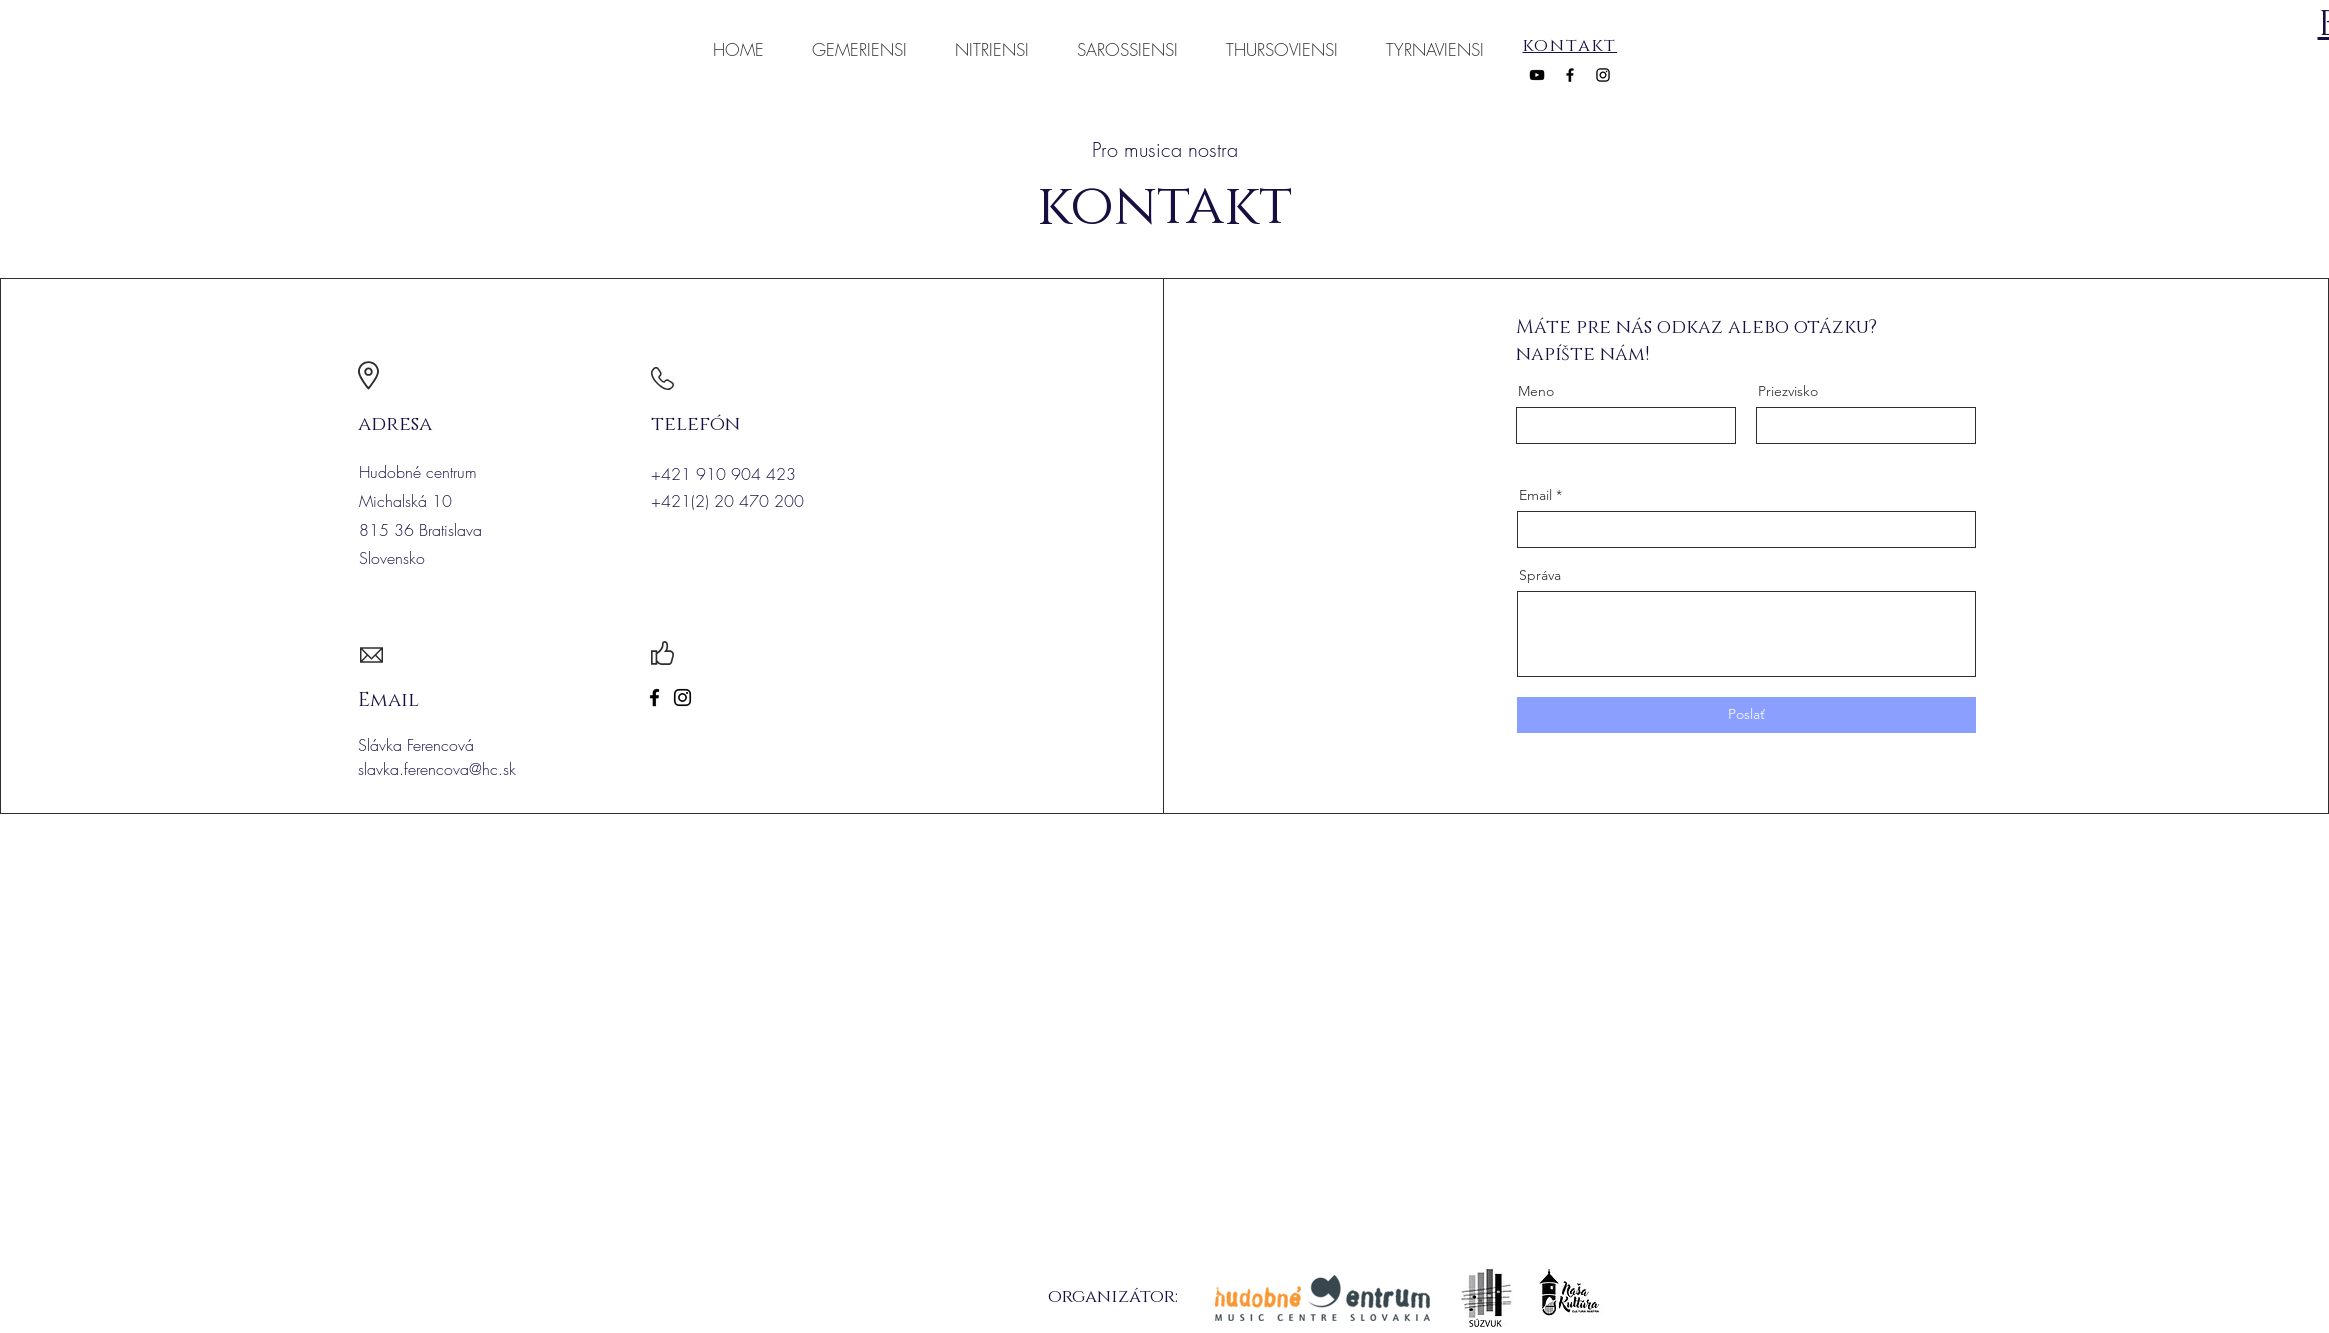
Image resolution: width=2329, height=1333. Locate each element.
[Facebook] (1570, 75)
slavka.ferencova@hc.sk (437, 769)
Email (1535, 495)
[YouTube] (1537, 75)
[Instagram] (1603, 75)
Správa (1540, 575)
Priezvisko (1788, 391)
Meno (1536, 391)
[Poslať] (1746, 715)
